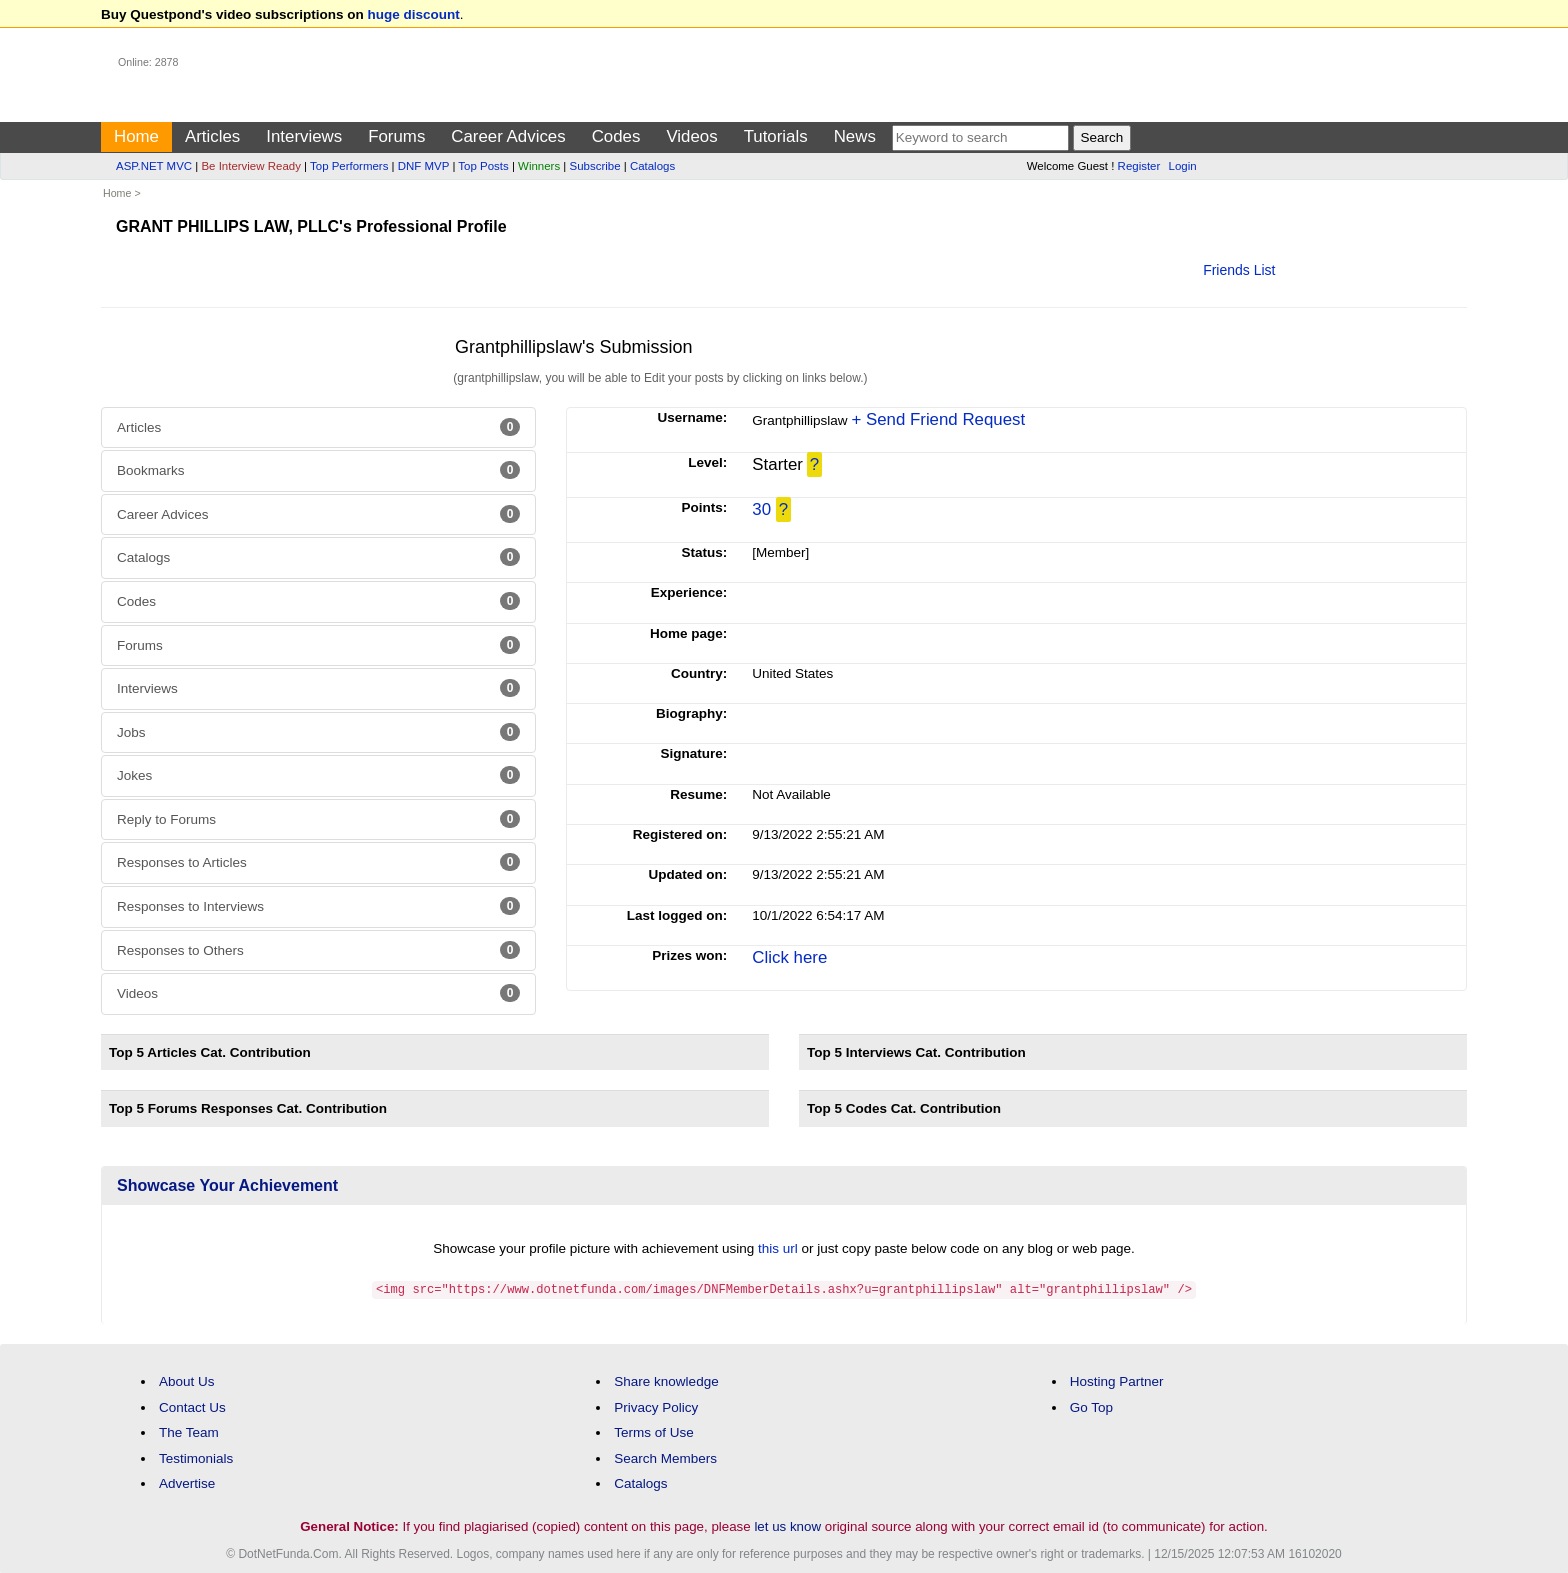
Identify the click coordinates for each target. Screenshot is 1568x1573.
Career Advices (508, 136)
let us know (787, 1525)
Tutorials (776, 136)
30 (761, 509)
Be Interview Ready (250, 166)
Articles (212, 136)
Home (136, 136)
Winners (539, 166)
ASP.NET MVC (154, 166)
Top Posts (483, 166)
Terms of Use (654, 1431)
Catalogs (652, 166)
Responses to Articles (318, 862)
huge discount (414, 14)
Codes (616, 136)
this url (778, 1248)
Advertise (187, 1482)
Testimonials (196, 1457)
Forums (396, 136)
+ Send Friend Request (938, 419)
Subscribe (595, 166)
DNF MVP (423, 166)
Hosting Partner (1117, 1380)
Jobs (318, 732)
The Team (189, 1431)
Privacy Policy (656, 1406)
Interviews (304, 136)
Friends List (1239, 270)
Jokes (318, 775)
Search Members (665, 1457)
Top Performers (349, 166)
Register (1139, 166)
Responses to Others (318, 950)
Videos (691, 136)
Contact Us (192, 1406)
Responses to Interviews (318, 906)
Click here (789, 957)
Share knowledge (666, 1380)
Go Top (1091, 1406)
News (855, 136)
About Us (187, 1380)
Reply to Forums (318, 819)
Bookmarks (318, 470)
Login (1183, 166)
